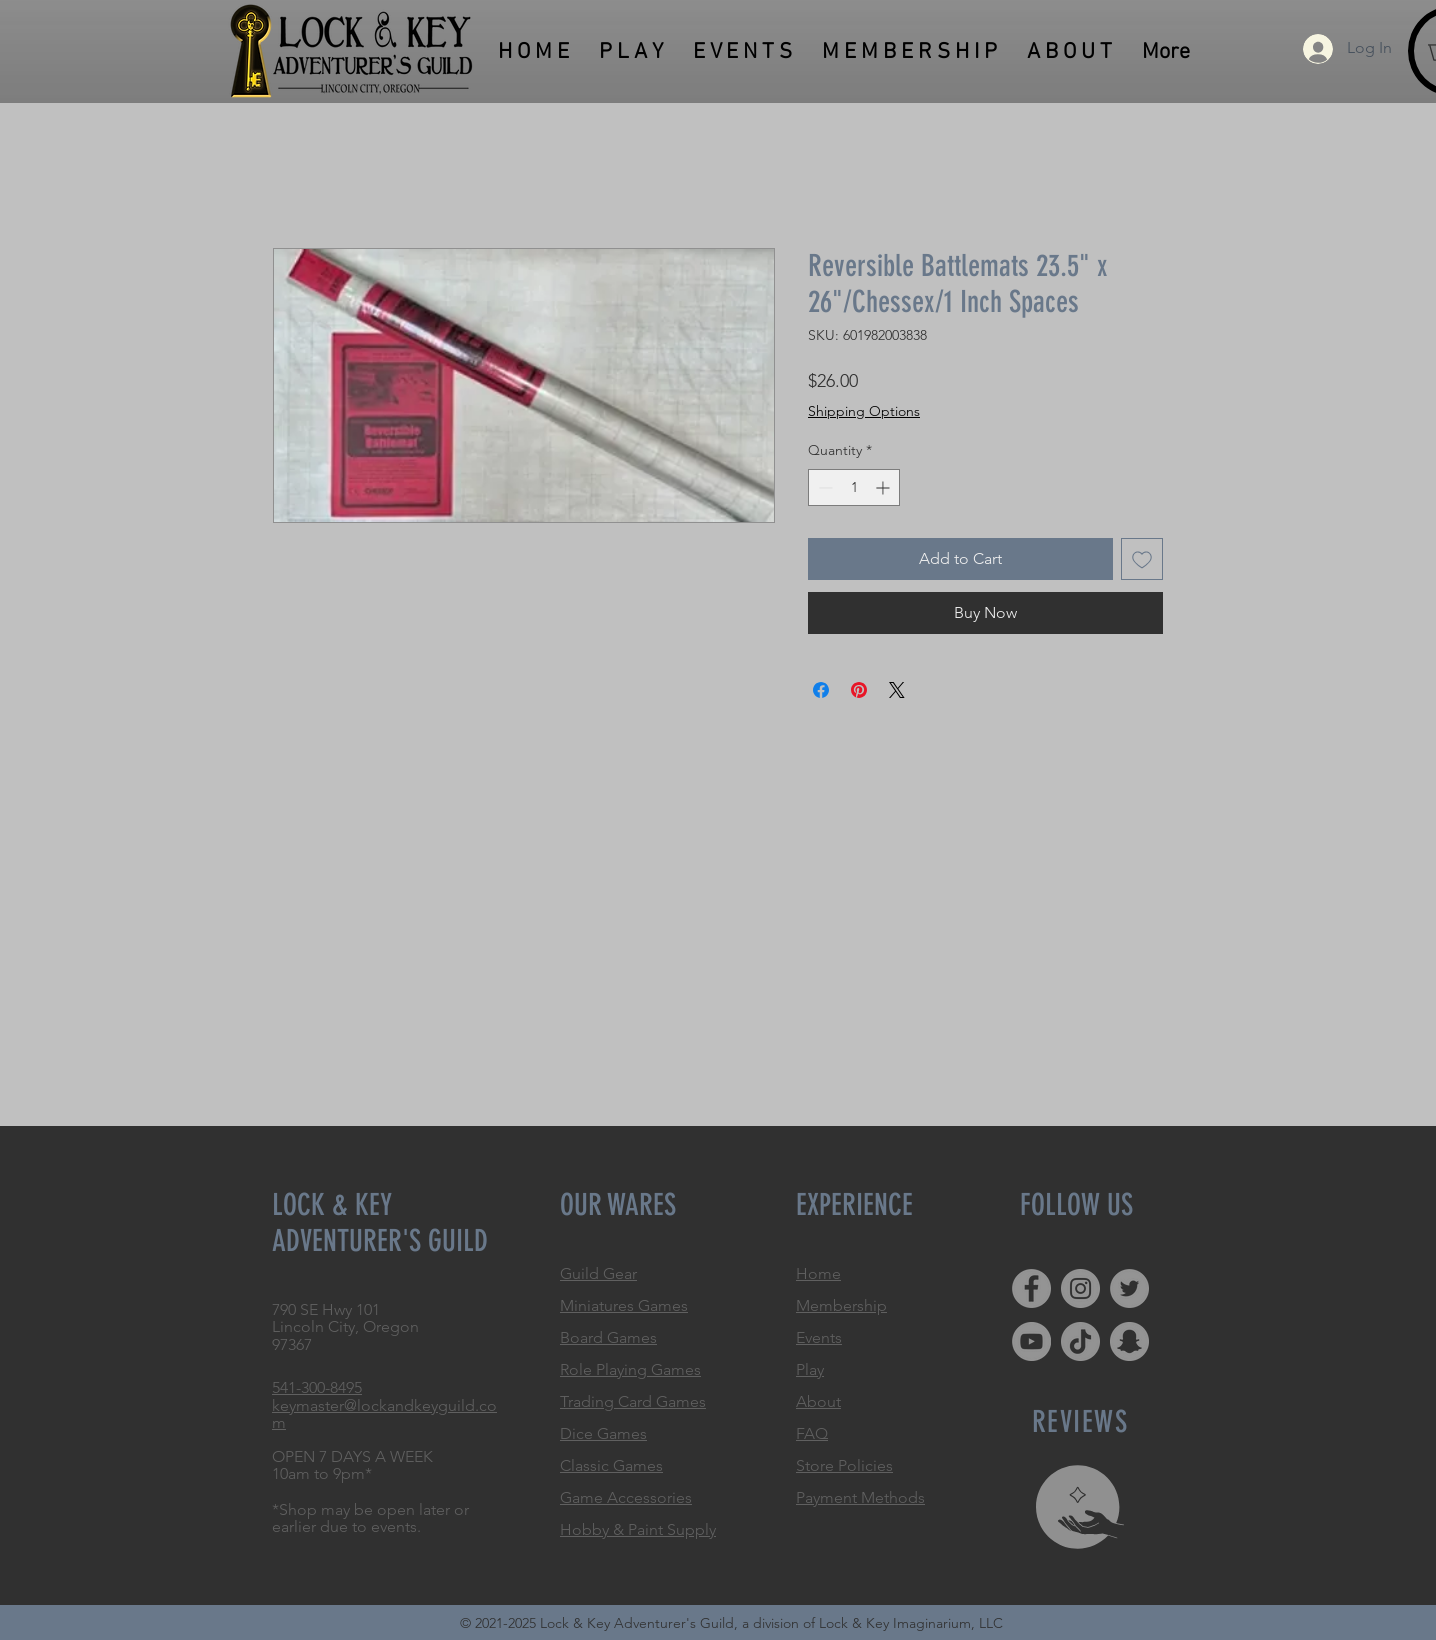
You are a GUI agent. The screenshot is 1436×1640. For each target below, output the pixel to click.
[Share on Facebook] (821, 690)
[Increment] (884, 487)
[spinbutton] (854, 487)
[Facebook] (1031, 1288)
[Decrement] (823, 487)
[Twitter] (1129, 1288)
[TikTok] (1080, 1341)
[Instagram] (1080, 1288)
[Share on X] (897, 690)
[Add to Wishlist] (1142, 559)
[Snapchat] (1129, 1341)
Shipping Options (864, 411)
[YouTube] (1031, 1341)
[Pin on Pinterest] (859, 690)
